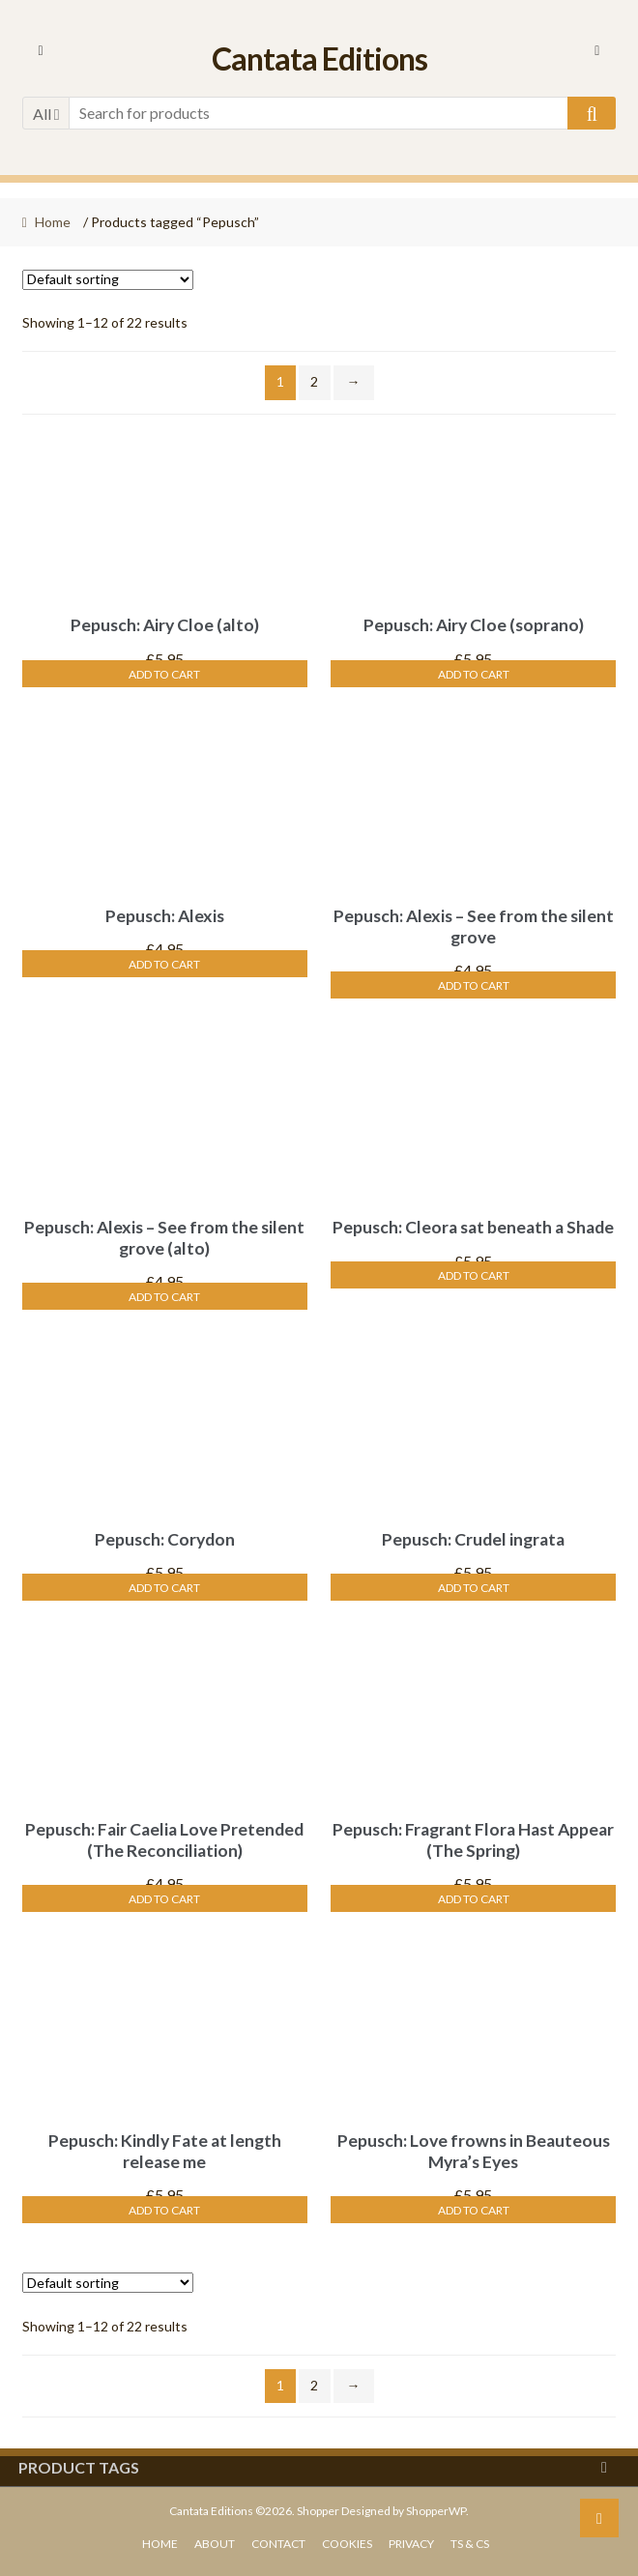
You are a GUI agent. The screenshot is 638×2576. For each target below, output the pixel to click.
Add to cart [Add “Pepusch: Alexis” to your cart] (164, 964)
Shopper (318, 2511)
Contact (278, 2543)
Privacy (411, 2543)
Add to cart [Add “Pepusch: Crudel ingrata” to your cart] (473, 1587)
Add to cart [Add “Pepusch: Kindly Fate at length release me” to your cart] (164, 2210)
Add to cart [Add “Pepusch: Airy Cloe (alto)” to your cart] (164, 674)
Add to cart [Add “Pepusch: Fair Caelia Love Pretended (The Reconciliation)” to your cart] (164, 1899)
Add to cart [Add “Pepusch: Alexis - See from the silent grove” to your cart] (473, 985)
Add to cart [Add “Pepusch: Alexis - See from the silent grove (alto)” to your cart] (164, 1296)
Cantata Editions (319, 58)
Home (53, 222)
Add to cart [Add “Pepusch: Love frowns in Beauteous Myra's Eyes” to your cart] (473, 2210)
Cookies (347, 2543)
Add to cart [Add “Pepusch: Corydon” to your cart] (164, 1587)
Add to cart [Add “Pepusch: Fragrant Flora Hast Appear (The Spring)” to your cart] (473, 1899)
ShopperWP (436, 2511)
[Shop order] (107, 280)
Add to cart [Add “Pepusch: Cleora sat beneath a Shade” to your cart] (473, 1275)
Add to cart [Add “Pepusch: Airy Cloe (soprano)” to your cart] (473, 674)
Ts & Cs (469, 2543)
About (214, 2543)
